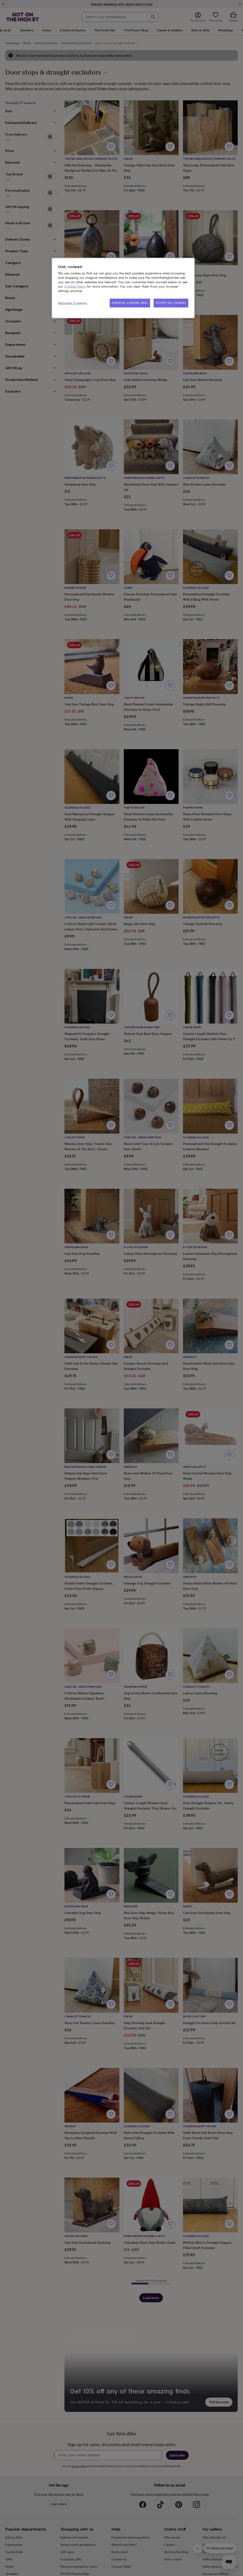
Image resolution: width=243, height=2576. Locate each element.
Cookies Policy (75, 286)
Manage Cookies (72, 303)
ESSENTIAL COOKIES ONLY (130, 302)
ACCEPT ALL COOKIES (171, 302)
